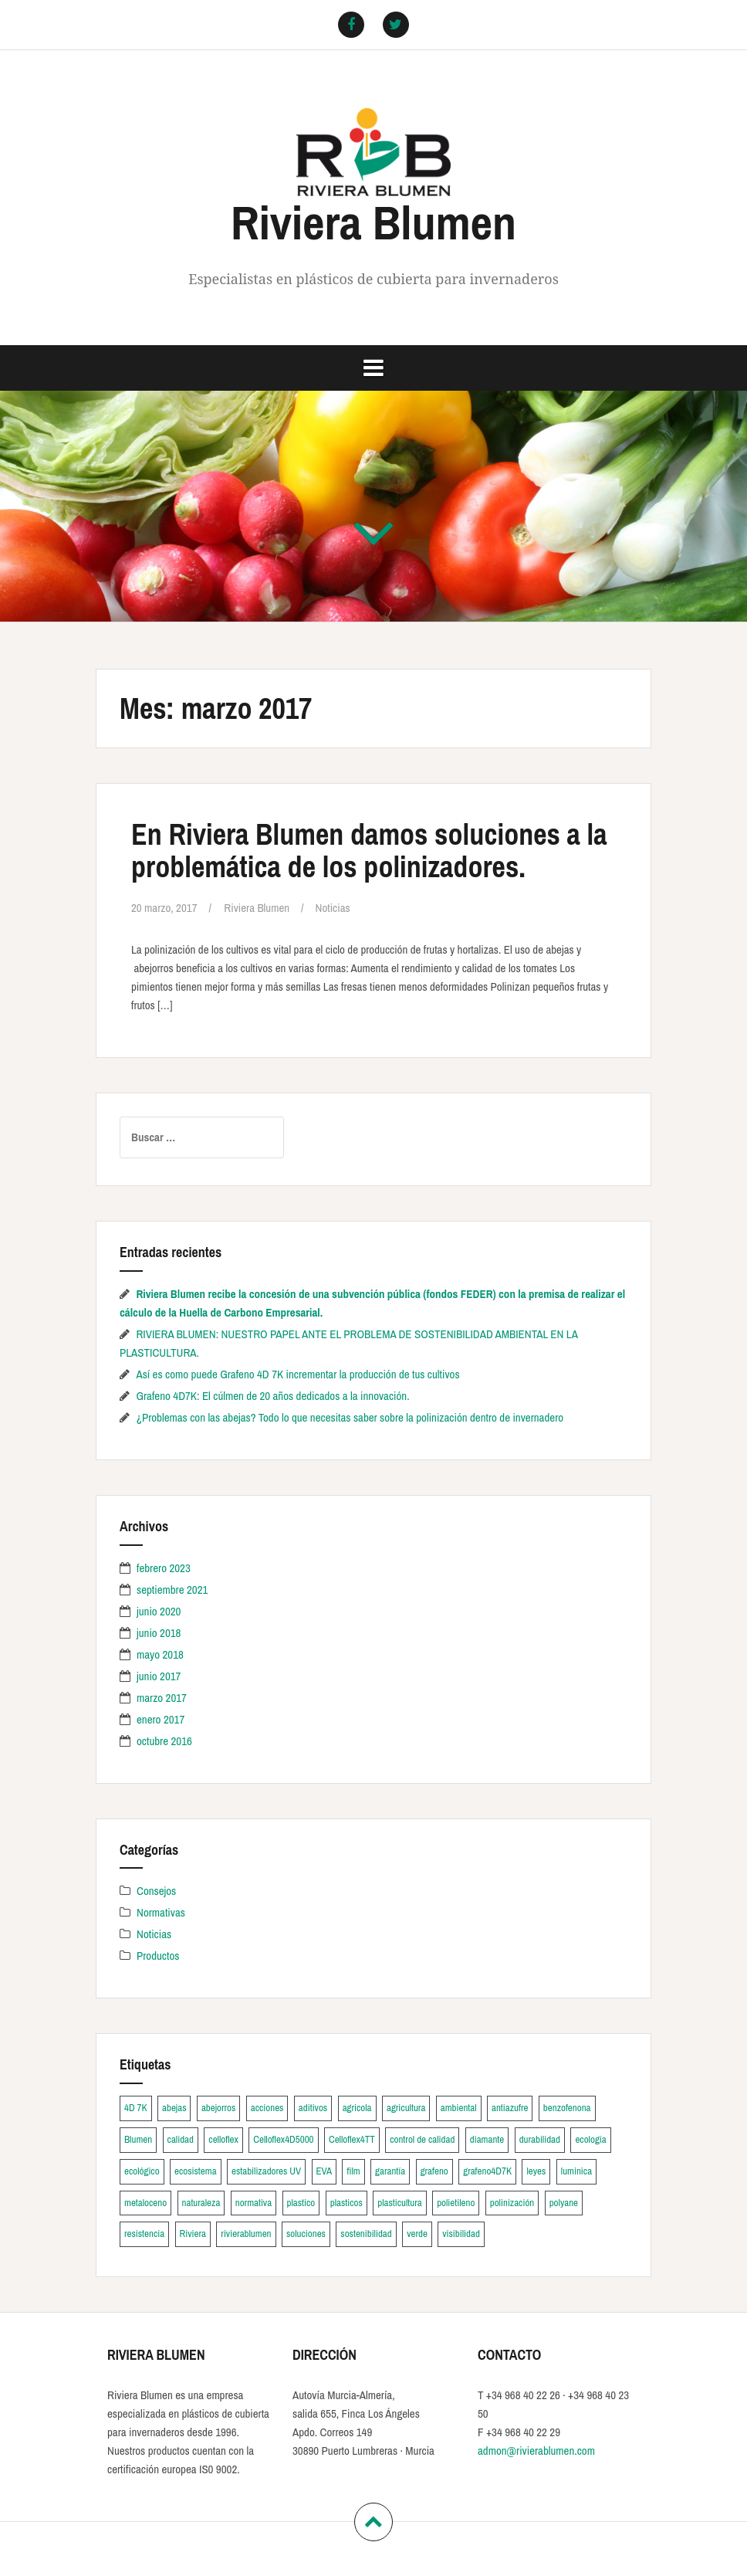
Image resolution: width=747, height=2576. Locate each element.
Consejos (156, 1891)
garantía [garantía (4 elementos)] (390, 2171)
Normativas (161, 1912)
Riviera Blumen (373, 222)
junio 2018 (159, 1633)
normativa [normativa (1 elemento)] (253, 2202)
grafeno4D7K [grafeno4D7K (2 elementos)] (487, 2171)
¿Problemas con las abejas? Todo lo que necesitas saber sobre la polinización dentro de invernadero (349, 1417)
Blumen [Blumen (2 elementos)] (138, 2139)
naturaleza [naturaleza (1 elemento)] (201, 2202)
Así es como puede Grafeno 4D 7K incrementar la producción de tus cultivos (297, 1374)
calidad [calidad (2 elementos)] (180, 2139)
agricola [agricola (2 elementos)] (357, 2107)
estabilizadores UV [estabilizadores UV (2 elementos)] (266, 2171)
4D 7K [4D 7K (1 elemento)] (135, 2107)
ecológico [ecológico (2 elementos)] (142, 2171)
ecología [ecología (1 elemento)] (590, 2139)
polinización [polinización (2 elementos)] (512, 2202)
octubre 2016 (164, 1741)
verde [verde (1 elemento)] (417, 2233)
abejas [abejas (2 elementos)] (174, 2107)
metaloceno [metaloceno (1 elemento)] (145, 2202)
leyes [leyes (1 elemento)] (536, 2171)
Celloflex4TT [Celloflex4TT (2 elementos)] (352, 2139)
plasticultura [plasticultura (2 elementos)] (399, 2202)
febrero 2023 (164, 1568)
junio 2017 (159, 1676)
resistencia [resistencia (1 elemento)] (144, 2233)
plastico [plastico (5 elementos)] (301, 2202)
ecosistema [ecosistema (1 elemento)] (195, 2171)
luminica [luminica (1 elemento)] (576, 2171)
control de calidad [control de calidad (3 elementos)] (422, 2139)
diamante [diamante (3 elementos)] (487, 2139)
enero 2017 (160, 1719)
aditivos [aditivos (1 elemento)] (313, 2107)
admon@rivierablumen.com (536, 2450)
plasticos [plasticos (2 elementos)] (346, 2202)
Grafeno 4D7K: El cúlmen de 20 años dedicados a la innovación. (272, 1396)
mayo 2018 (160, 1654)
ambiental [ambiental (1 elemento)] (459, 2107)
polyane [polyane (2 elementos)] (563, 2202)
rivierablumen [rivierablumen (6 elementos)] (246, 2233)
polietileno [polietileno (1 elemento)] (456, 2202)
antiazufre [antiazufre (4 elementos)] (510, 2107)
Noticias (333, 908)
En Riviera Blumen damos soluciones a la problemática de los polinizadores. (369, 850)
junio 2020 (159, 1611)
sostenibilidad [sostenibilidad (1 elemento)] (365, 2233)
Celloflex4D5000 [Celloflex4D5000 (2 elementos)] (283, 2139)
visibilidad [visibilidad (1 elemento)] (461, 2233)
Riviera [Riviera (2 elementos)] (193, 2233)
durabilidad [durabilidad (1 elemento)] (539, 2139)
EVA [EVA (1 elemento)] (324, 2171)
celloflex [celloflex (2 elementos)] (223, 2139)
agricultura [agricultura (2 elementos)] (406, 2107)
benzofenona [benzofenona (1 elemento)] (567, 2107)
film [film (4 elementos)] (353, 2171)
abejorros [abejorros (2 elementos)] (218, 2107)
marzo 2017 (162, 1698)
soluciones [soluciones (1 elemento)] (306, 2233)
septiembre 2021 (172, 1589)
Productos (158, 1955)
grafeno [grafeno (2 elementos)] (434, 2171)
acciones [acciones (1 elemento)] (267, 2107)
